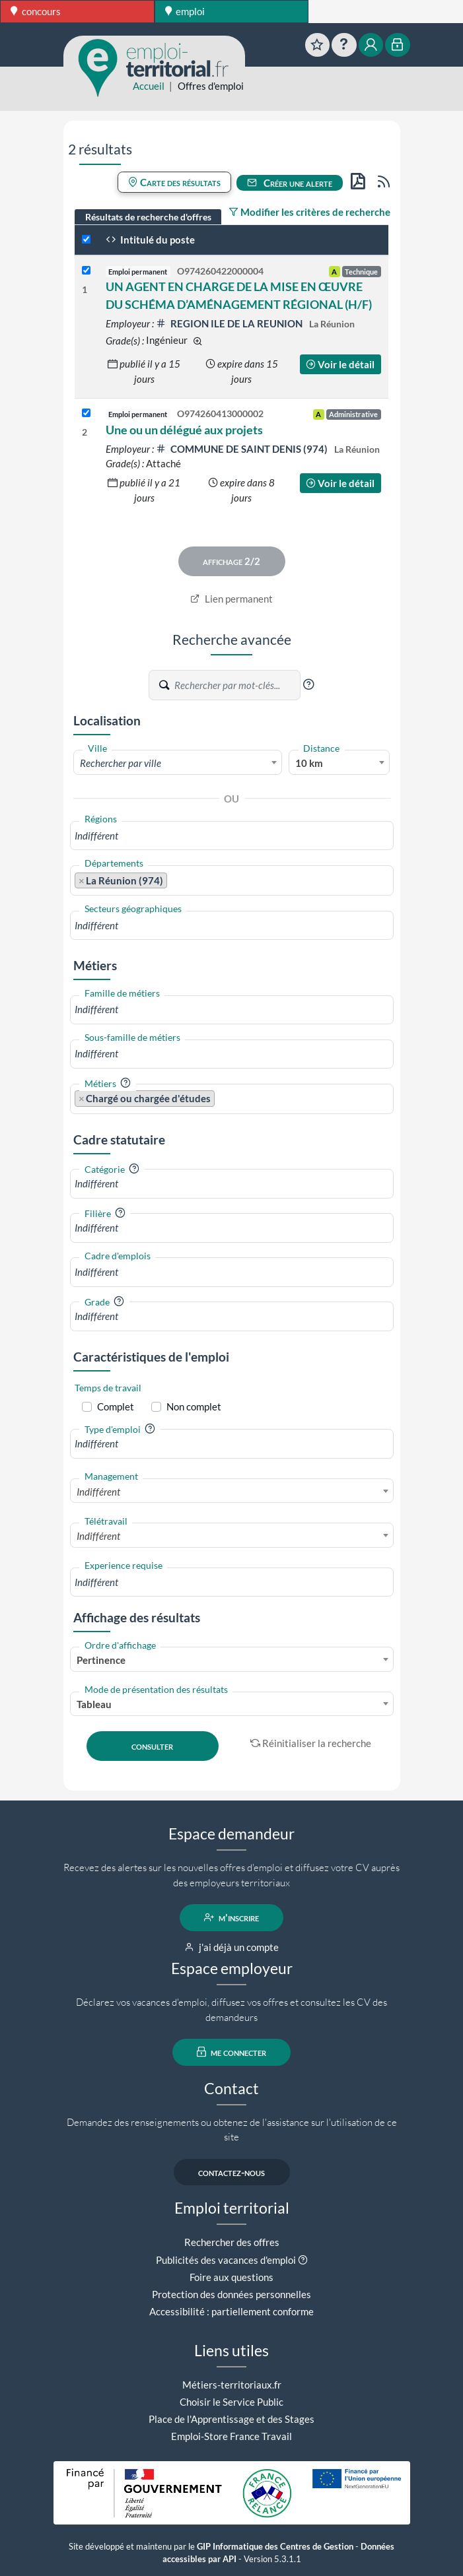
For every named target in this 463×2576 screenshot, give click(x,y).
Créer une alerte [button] (290, 183)
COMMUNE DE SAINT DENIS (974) (243, 449)
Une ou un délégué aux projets (184, 429)
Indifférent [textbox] (98, 1492)
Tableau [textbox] (94, 1704)
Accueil (148, 86)
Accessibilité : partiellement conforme (231, 2311)
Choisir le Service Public (231, 2402)
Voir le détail (340, 364)
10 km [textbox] (309, 763)
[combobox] (178, 762)
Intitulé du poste (150, 240)
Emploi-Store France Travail (231, 2436)
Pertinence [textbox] (101, 1660)
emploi (185, 11)
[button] (308, 684)
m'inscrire (231, 1917)
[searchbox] (232, 835)
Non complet (193, 1406)
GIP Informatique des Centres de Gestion (275, 2547)
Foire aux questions (231, 2277)
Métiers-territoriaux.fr (231, 2385)
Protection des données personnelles (231, 2294)
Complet (115, 1406)
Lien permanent (231, 599)
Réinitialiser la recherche (311, 1743)
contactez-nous (231, 2172)
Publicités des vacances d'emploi (226, 2260)
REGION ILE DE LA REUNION (230, 323)
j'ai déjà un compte (231, 1947)
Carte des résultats (174, 182)
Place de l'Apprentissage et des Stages (231, 2419)
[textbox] (178, 763)
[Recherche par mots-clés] (236, 685)
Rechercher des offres (231, 2242)
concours (36, 11)
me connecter (231, 2052)
